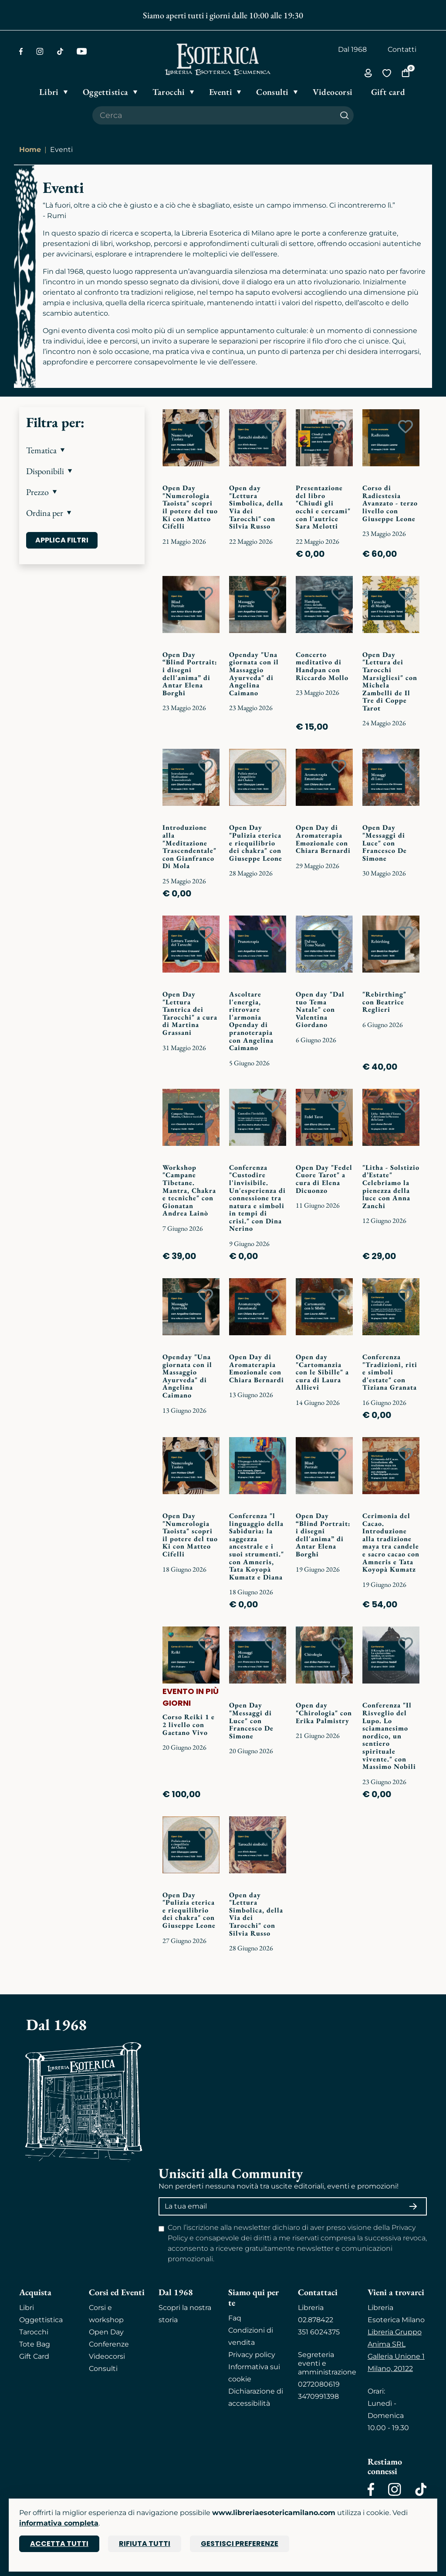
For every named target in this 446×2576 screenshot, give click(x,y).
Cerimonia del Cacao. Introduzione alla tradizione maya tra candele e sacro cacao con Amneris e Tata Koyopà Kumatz (390, 1542)
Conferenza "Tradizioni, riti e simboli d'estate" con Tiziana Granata (389, 1372)
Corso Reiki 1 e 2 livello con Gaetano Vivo (188, 1724)
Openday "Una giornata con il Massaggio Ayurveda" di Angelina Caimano (254, 673)
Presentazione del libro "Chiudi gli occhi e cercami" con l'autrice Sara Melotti (323, 507)
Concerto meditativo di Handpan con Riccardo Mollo (322, 666)
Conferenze (109, 2344)
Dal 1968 (352, 49)
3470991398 (318, 2396)
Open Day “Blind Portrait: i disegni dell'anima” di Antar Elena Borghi (189, 673)
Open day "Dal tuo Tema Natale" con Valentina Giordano (320, 1009)
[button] (82, 450)
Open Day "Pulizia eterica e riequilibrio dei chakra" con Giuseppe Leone (255, 842)
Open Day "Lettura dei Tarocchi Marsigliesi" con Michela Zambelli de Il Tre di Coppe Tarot (389, 681)
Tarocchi (33, 2332)
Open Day (106, 2332)
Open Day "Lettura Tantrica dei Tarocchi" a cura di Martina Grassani (189, 1013)
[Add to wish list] (205, 426)
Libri (26, 2307)
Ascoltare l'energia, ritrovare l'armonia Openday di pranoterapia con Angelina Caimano (251, 1021)
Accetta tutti (59, 2544)
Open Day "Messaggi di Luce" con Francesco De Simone (384, 842)
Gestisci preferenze (239, 2544)
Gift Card (34, 2356)
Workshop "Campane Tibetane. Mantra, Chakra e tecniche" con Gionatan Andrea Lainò (189, 1190)
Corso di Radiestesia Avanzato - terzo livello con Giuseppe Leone (390, 503)
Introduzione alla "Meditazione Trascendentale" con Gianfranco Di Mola (189, 846)
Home (30, 149)
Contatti (402, 49)
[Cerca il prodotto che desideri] (213, 115)
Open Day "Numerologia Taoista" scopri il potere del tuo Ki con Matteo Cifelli (190, 507)
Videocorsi (107, 2356)
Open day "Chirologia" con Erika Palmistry (324, 1712)
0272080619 (319, 2384)
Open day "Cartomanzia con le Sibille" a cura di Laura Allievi (322, 1372)
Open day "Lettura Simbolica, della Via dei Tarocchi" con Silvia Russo (256, 507)
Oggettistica (41, 2320)
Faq (234, 2318)
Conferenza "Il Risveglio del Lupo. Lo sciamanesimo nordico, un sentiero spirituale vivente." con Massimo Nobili (389, 1735)
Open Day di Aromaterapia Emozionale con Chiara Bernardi (323, 839)
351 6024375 (319, 2332)
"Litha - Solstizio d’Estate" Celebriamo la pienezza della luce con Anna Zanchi (390, 1186)
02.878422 (315, 2320)
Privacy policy (251, 2354)
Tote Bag (34, 2344)
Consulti (103, 2368)
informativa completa (58, 2523)
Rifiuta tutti (144, 2544)
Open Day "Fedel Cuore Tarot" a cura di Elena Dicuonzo (324, 1179)
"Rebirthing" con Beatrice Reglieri (384, 1002)
